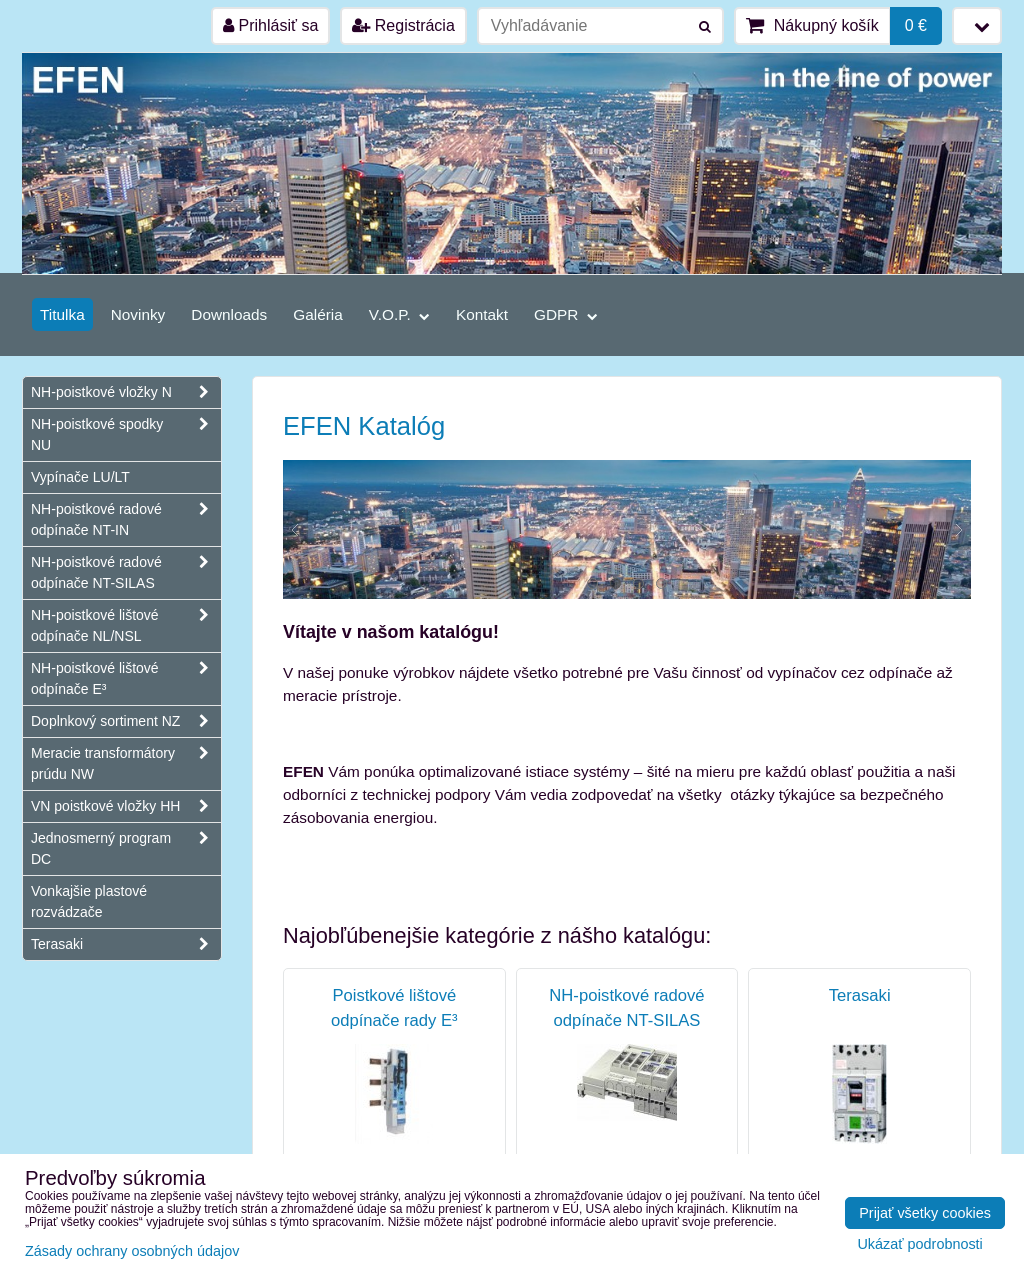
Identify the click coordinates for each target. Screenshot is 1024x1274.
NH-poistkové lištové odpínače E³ (126, 679)
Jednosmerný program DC (126, 849)
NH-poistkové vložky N (126, 392)
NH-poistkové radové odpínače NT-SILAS (126, 573)
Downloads (229, 314)
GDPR (566, 314)
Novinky (138, 314)
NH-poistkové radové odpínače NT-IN (126, 520)
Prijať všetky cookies (925, 1213)
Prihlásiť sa (270, 25)
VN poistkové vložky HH (126, 806)
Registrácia (403, 25)
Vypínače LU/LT (80, 477)
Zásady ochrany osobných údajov (132, 1251)
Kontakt (482, 314)
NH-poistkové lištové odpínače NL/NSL (126, 626)
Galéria (318, 314)
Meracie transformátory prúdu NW (126, 764)
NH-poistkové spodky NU (126, 435)
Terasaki (126, 944)
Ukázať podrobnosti (919, 1244)
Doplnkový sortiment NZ (126, 721)
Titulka (62, 314)
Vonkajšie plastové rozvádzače (89, 901)
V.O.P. (399, 314)
